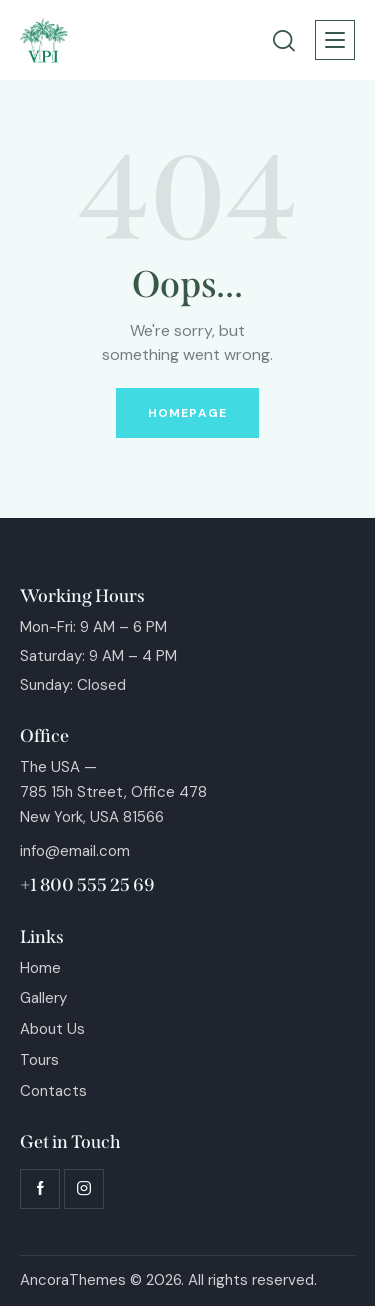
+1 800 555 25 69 (87, 885)
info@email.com (75, 851)
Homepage (187, 413)
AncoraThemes (73, 1280)
